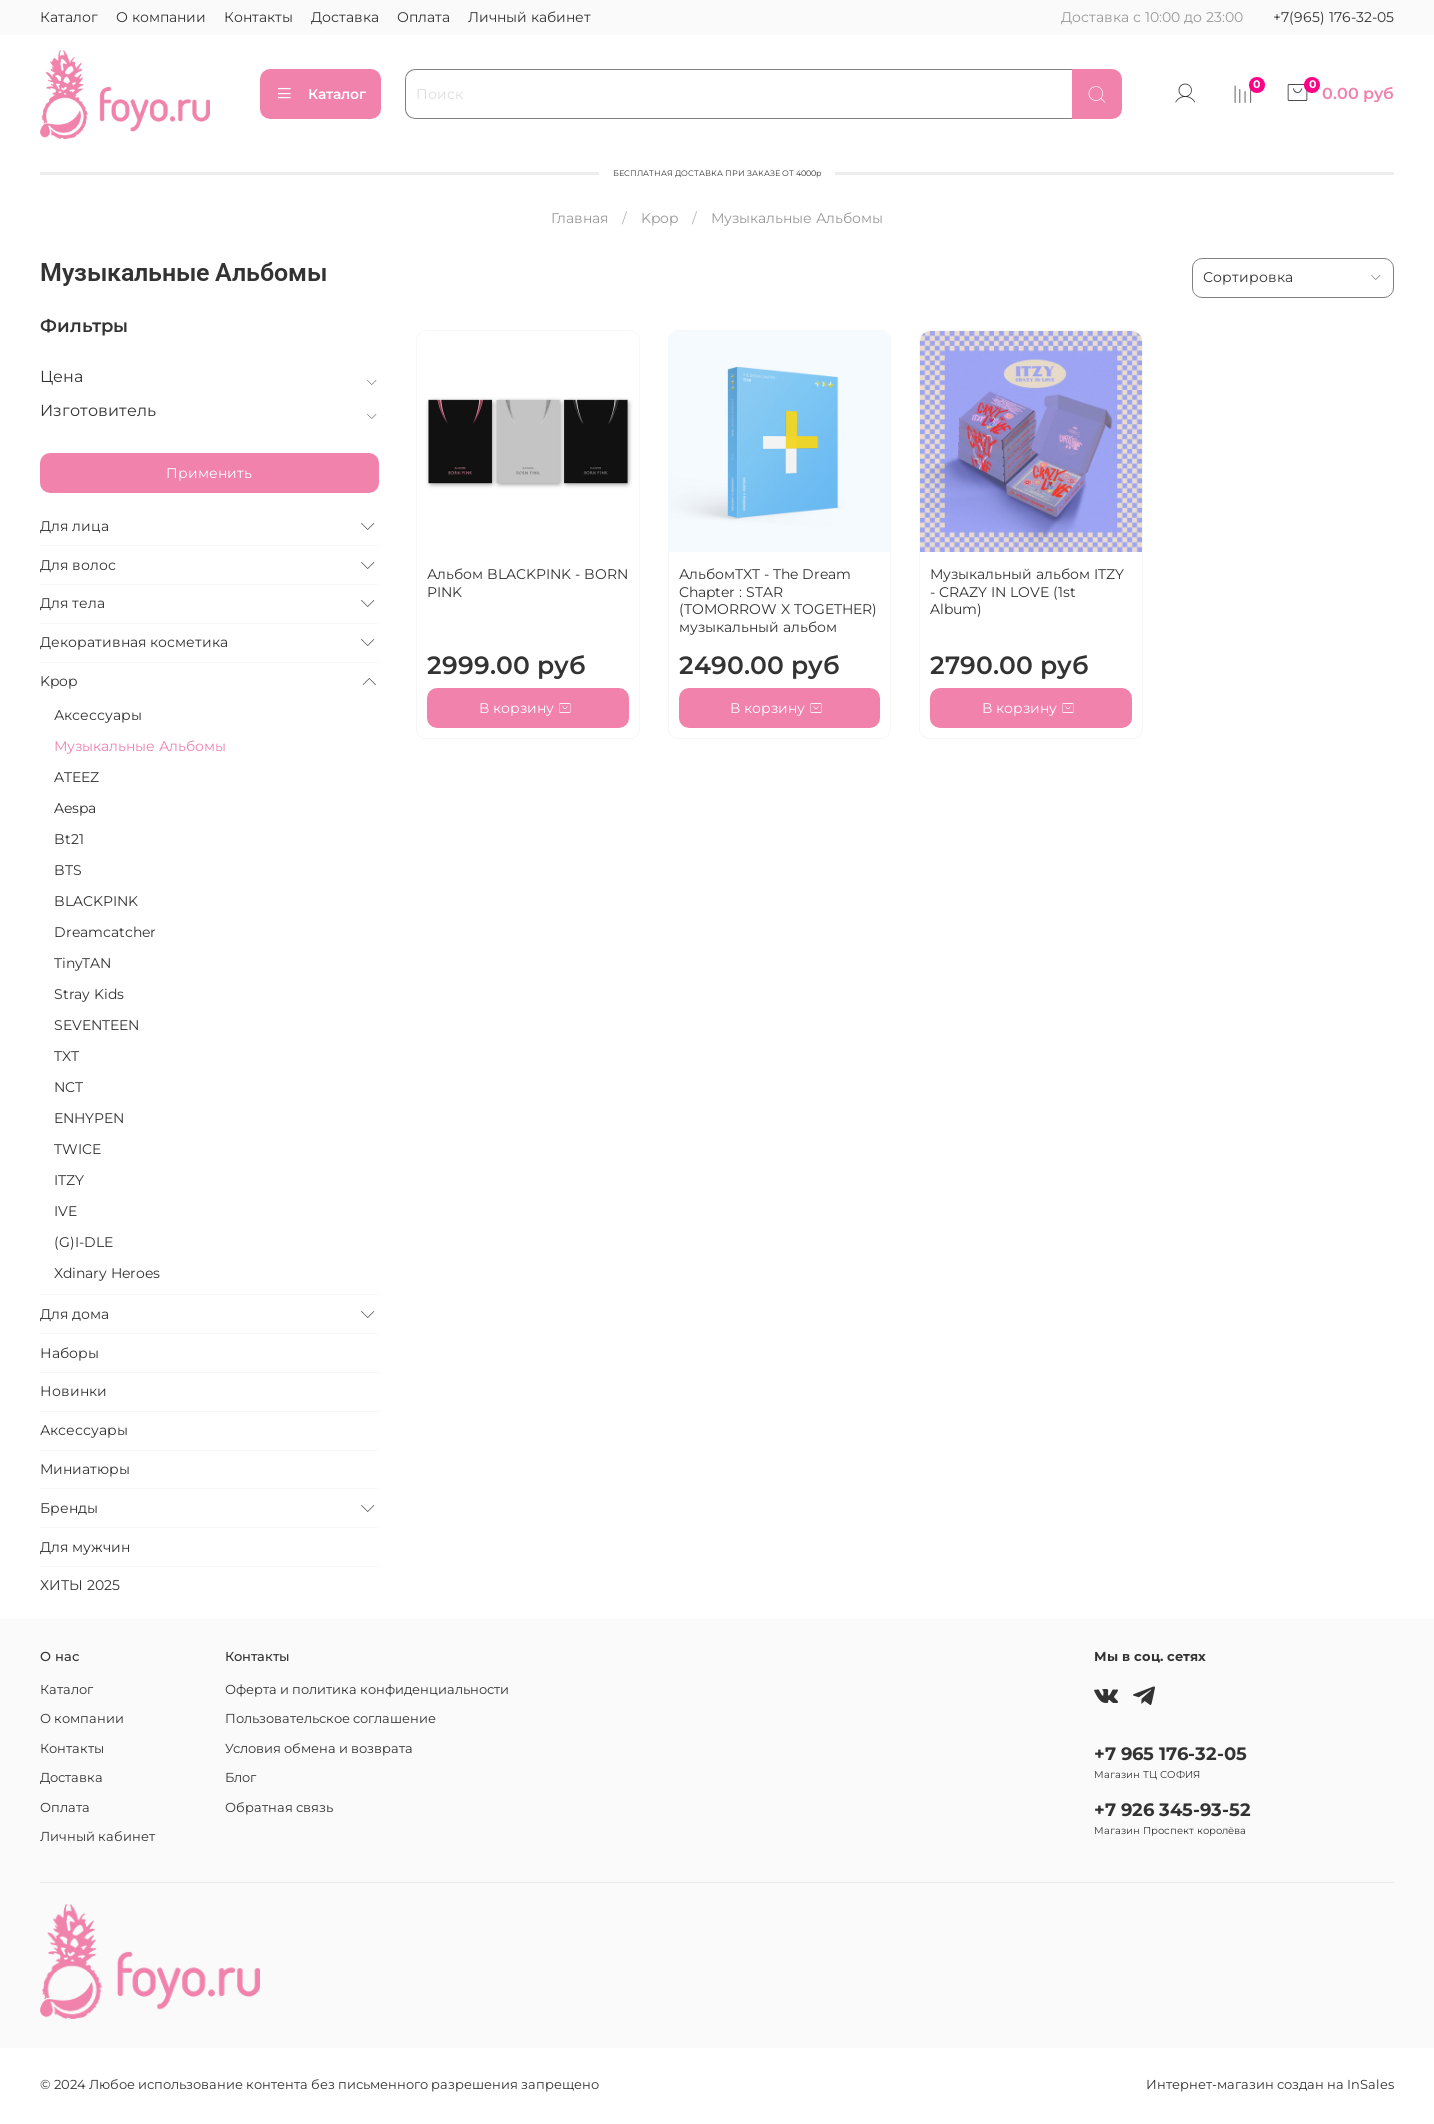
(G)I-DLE (83, 1242)
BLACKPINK (96, 901)
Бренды (69, 1508)
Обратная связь (279, 1807)
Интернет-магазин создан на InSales (1270, 2084)
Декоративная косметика (134, 642)
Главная (579, 218)
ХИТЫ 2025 (80, 1585)
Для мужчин (85, 1547)
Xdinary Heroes (107, 1273)
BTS (68, 870)
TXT (66, 1056)
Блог (240, 1777)
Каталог (69, 17)
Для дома (74, 1314)
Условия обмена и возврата (319, 1748)
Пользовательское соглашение (330, 1718)
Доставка (345, 17)
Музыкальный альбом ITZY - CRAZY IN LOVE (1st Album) (1027, 591)
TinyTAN (82, 963)
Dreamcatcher (105, 932)
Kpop (659, 218)
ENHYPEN (89, 1118)
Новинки (73, 1391)
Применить (209, 473)
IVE (65, 1211)
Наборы (69, 1353)
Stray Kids (89, 994)
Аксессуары (98, 715)
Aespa (75, 808)
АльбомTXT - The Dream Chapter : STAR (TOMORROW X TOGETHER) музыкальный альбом (778, 600)
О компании (161, 17)
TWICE (77, 1149)
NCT (68, 1087)
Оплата (423, 17)
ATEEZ (76, 777)
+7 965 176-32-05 (1170, 1753)
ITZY (69, 1180)
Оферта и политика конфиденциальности (367, 1689)
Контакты (258, 17)
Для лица (74, 526)
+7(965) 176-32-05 (1333, 17)
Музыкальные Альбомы (140, 746)
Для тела (72, 603)
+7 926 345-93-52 (1172, 1809)
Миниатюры (85, 1469)
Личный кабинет (529, 17)
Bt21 (69, 839)
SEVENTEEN (96, 1025)
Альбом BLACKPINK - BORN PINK (527, 583)
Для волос (78, 565)
